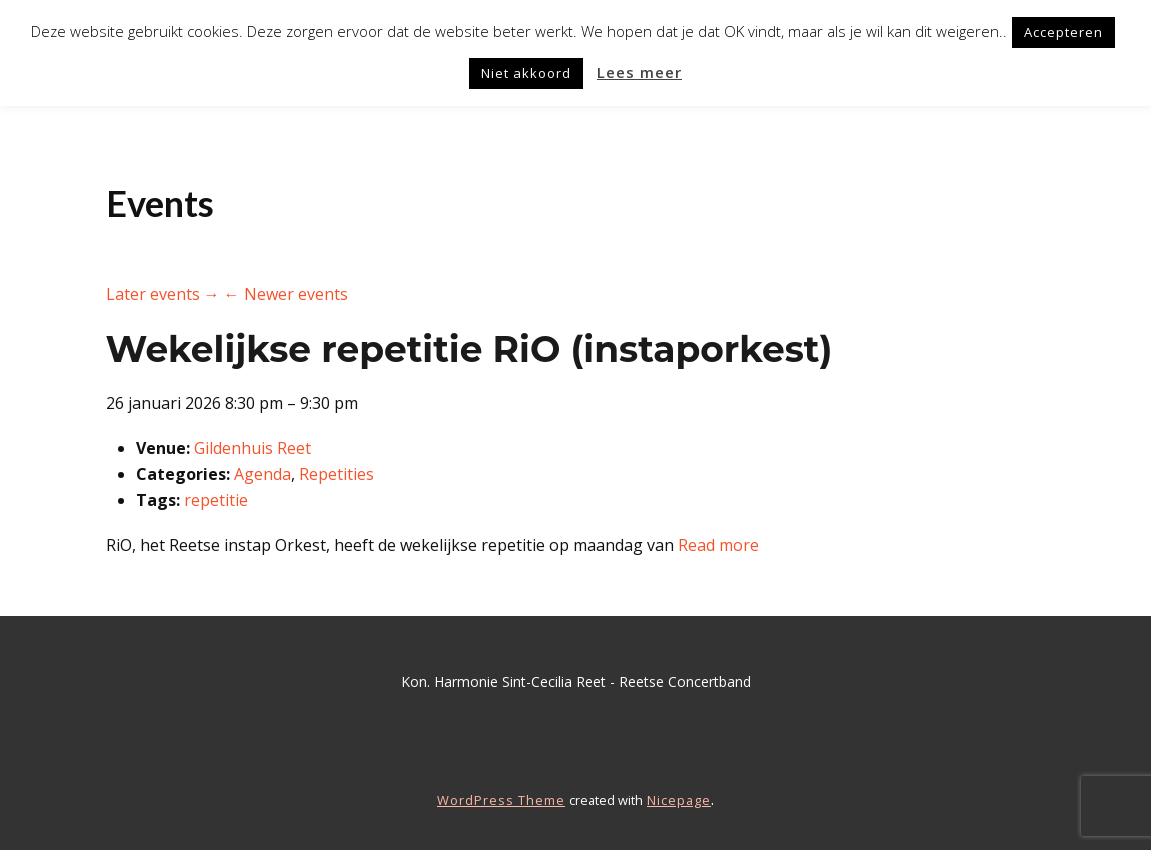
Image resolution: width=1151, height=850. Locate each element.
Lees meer (639, 72)
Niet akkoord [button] (526, 73)
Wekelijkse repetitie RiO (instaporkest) (469, 349)
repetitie (216, 500)
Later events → (163, 294)
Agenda (262, 474)
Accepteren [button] (1063, 32)
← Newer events (286, 294)
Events (160, 203)
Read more (718, 545)
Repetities (336, 474)
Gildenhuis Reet (252, 448)
